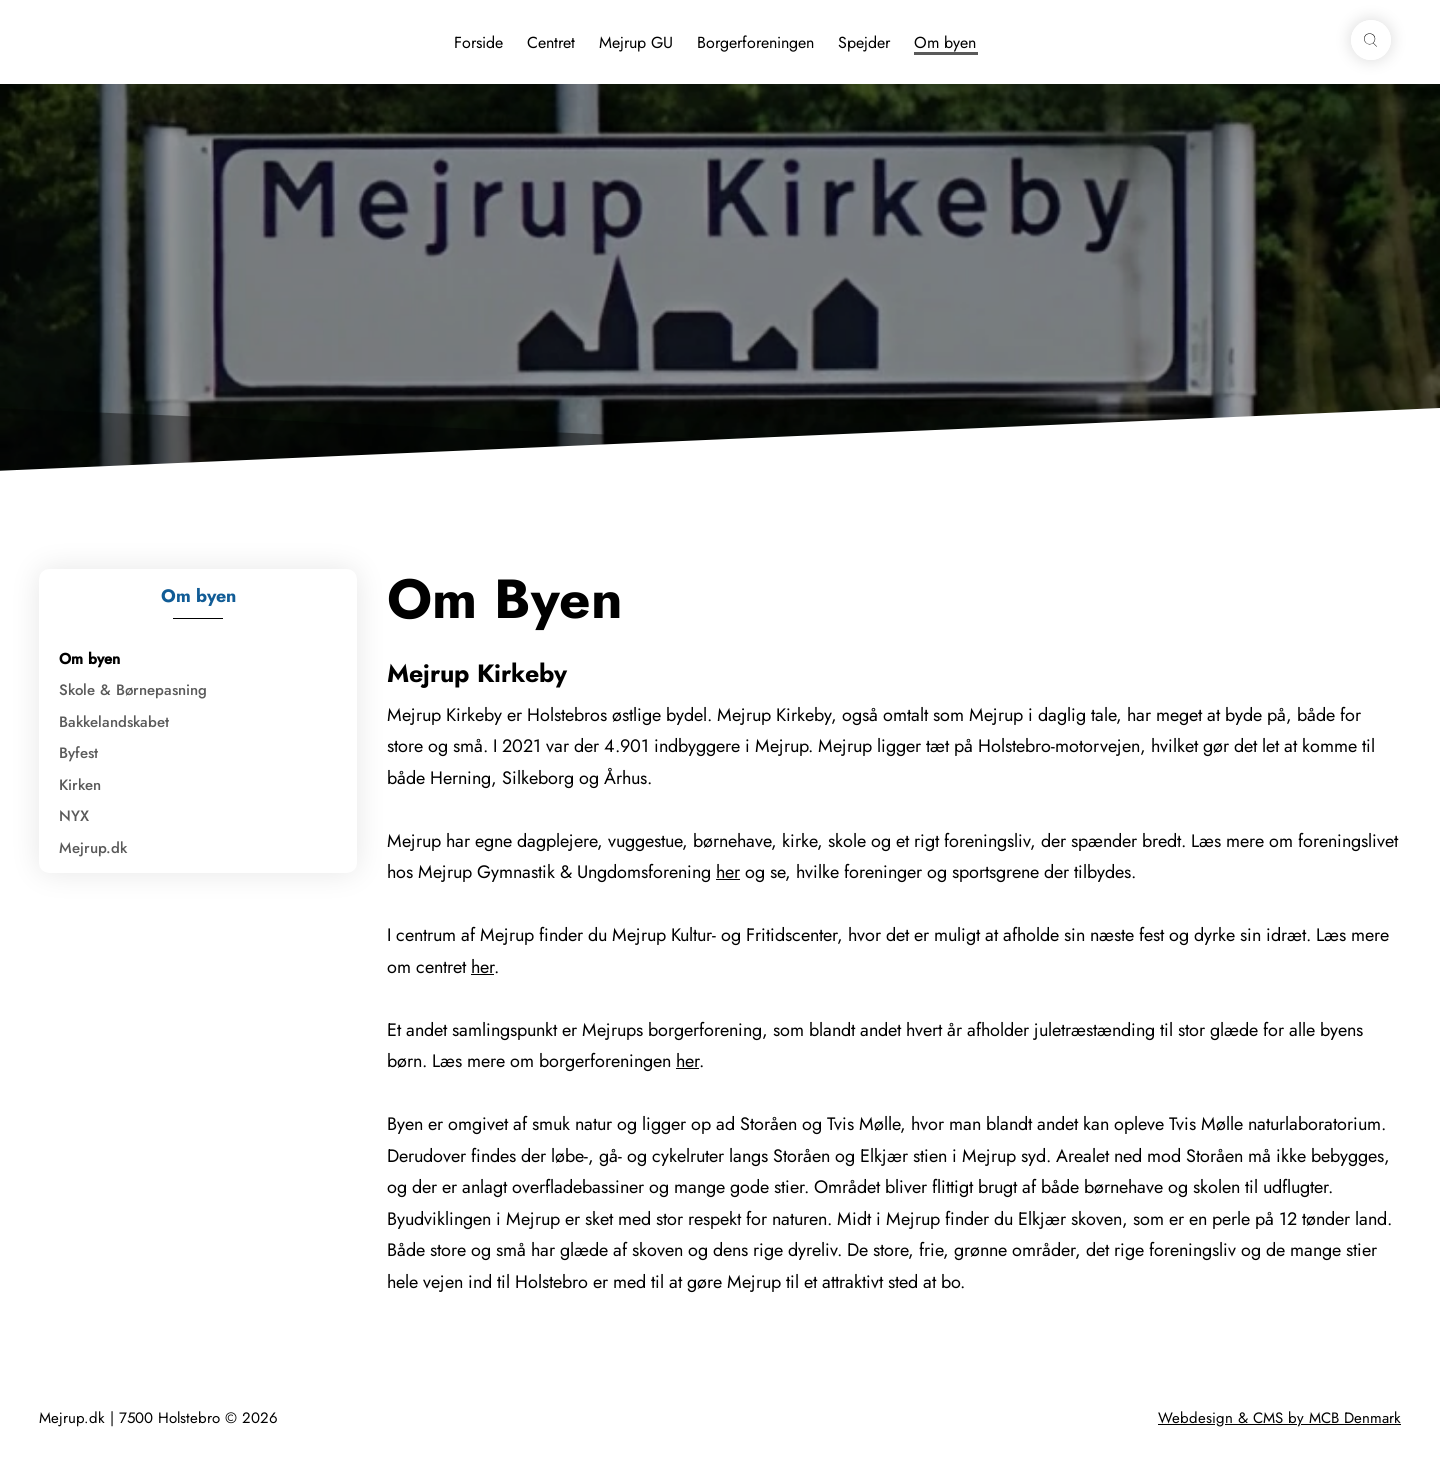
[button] (1371, 40)
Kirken (80, 785)
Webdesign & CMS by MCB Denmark (1279, 1418)
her (728, 872)
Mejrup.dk (93, 848)
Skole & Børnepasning (133, 690)
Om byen (945, 42)
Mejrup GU (636, 42)
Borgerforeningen (755, 42)
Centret (551, 42)
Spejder (864, 42)
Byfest (78, 753)
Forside (478, 42)
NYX (74, 816)
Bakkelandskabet (114, 722)
